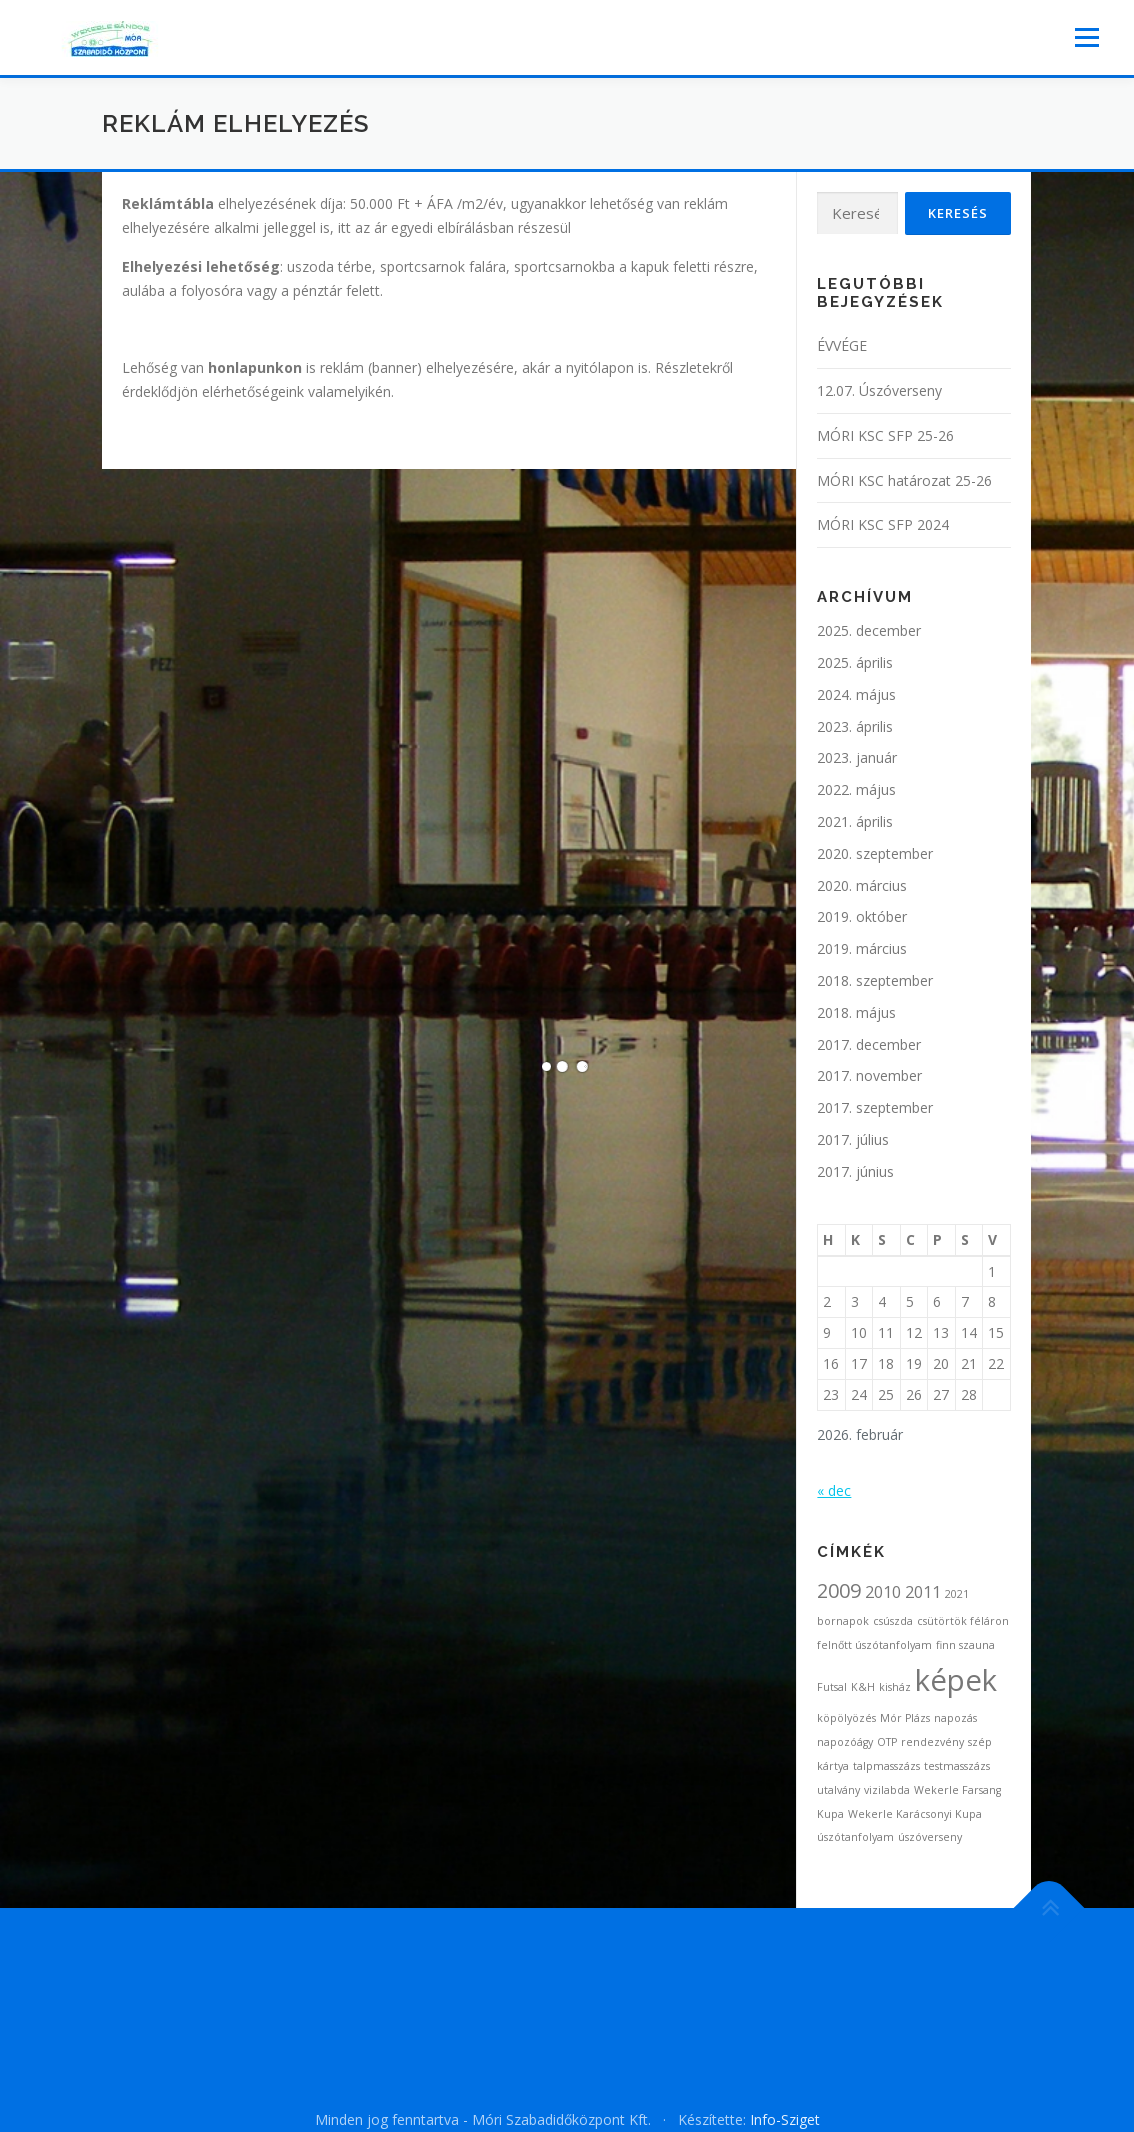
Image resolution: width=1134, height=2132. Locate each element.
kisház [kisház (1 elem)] (895, 1687)
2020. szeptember (875, 853)
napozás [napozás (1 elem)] (955, 1718)
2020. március (862, 885)
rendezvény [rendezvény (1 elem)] (932, 1742)
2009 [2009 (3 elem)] (839, 1590)
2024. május (856, 694)
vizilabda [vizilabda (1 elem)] (887, 1790)
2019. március (862, 948)
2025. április (855, 662)
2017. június (855, 1171)
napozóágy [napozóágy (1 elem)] (845, 1742)
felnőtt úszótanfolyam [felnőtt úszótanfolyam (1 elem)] (874, 1645)
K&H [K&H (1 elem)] (863, 1687)
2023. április (855, 726)
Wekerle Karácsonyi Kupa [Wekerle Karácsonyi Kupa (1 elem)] (915, 1814)
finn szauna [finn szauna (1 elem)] (965, 1645)
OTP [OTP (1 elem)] (887, 1742)
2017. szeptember (875, 1107)
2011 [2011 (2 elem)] (923, 1592)
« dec (834, 1490)
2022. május (856, 789)
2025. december (869, 630)
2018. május (856, 1012)
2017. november (869, 1075)
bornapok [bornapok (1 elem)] (843, 1621)
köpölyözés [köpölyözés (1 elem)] (846, 1718)
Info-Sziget (785, 2119)
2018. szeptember (875, 980)
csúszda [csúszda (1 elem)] (893, 1621)
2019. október (862, 916)
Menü (1086, 37)
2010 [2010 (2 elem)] (883, 1592)
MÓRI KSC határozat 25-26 (904, 480)
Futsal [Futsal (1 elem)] (832, 1687)
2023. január (857, 757)
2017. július (853, 1139)
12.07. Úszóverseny (879, 390)
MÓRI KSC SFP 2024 (883, 524)
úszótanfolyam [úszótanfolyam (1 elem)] (855, 1837)
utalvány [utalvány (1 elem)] (838, 1790)
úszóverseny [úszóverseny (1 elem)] (930, 1837)
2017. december (869, 1044)
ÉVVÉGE (842, 345)
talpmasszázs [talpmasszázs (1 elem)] (886, 1766)
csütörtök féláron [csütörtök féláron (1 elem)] (963, 1621)
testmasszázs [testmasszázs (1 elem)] (957, 1766)
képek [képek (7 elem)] (956, 1680)
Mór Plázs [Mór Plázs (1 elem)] (905, 1718)
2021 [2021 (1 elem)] (957, 1594)
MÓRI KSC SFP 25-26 (885, 435)
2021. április (855, 821)
